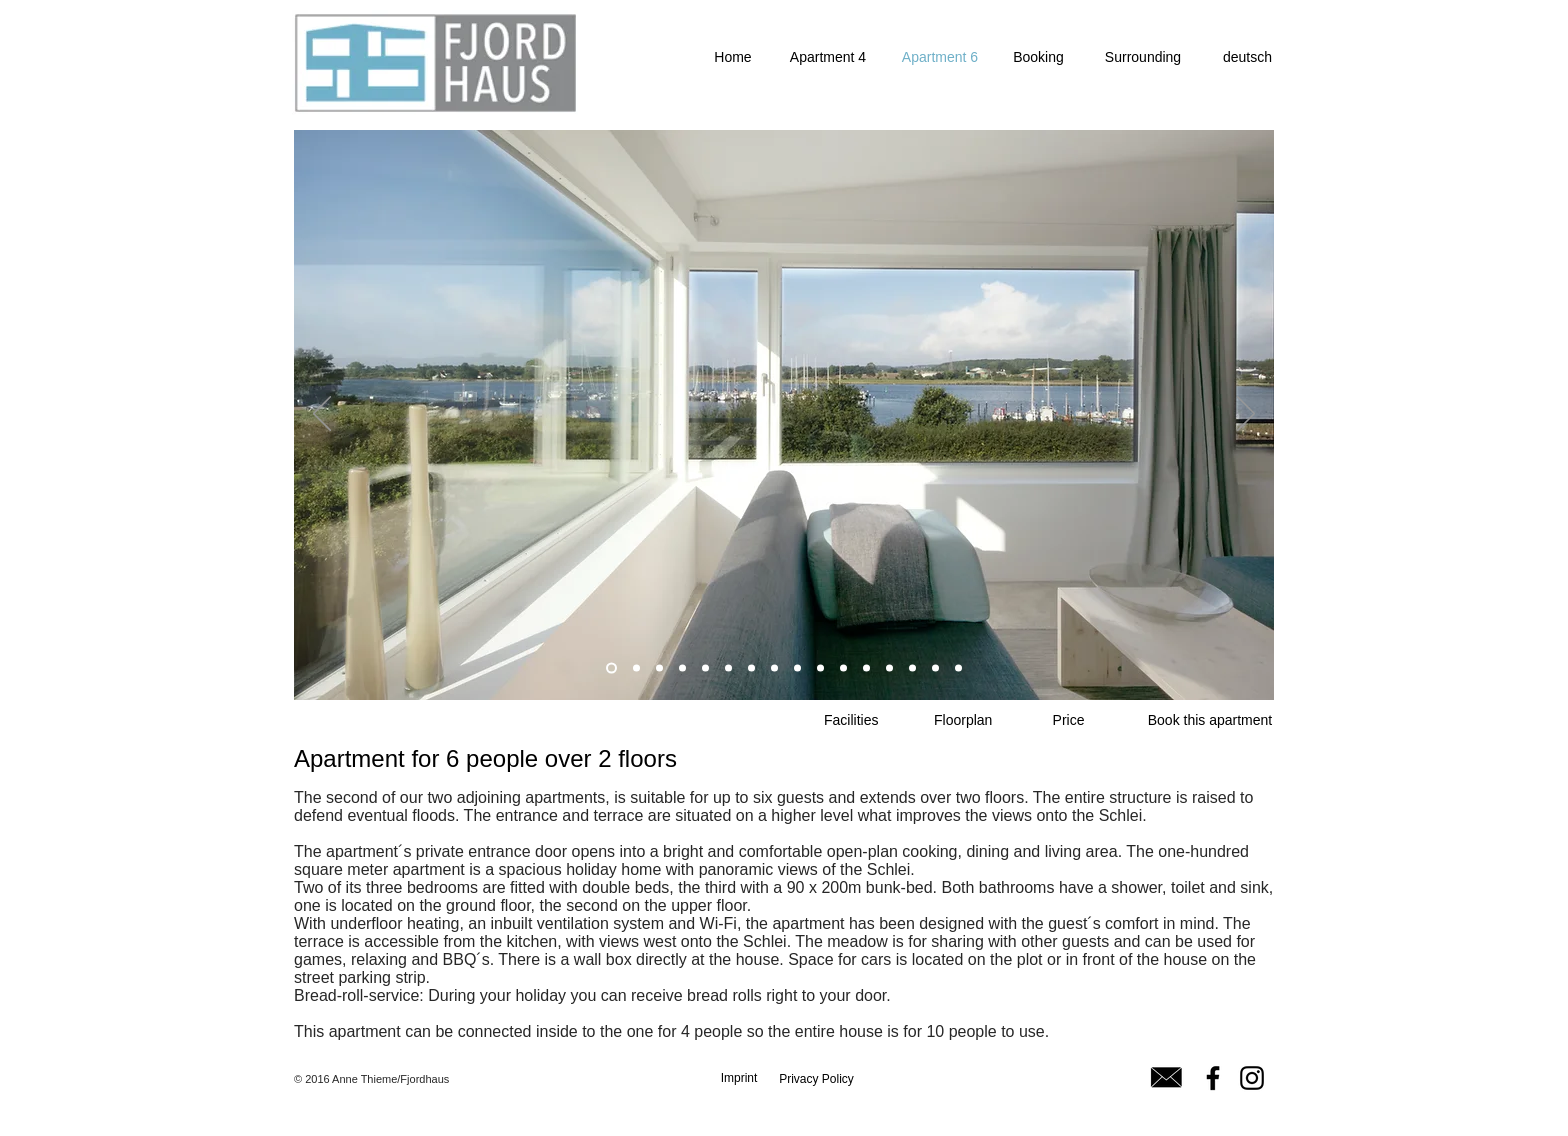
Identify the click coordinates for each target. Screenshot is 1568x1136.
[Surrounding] (1143, 57)
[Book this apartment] (1210, 720)
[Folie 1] (611, 668)
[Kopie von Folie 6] (843, 668)
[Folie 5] (728, 668)
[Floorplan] (963, 720)
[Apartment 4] (828, 57)
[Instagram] (1252, 1078)
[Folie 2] (682, 668)
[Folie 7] (659, 668)
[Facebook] (1213, 1078)
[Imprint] (739, 1078)
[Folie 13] (889, 668)
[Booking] (1038, 57)
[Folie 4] (797, 668)
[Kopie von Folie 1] (636, 668)
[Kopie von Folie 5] (751, 668)
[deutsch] (1247, 57)
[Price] (1068, 720)
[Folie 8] (705, 668)
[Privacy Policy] (816, 1079)
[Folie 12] (866, 668)
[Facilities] (851, 720)
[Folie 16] (958, 668)
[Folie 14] (912, 668)
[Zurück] (322, 415)
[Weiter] (1246, 415)
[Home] (733, 57)
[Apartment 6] (940, 57)
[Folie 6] (820, 668)
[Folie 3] (774, 668)
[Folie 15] (935, 668)
